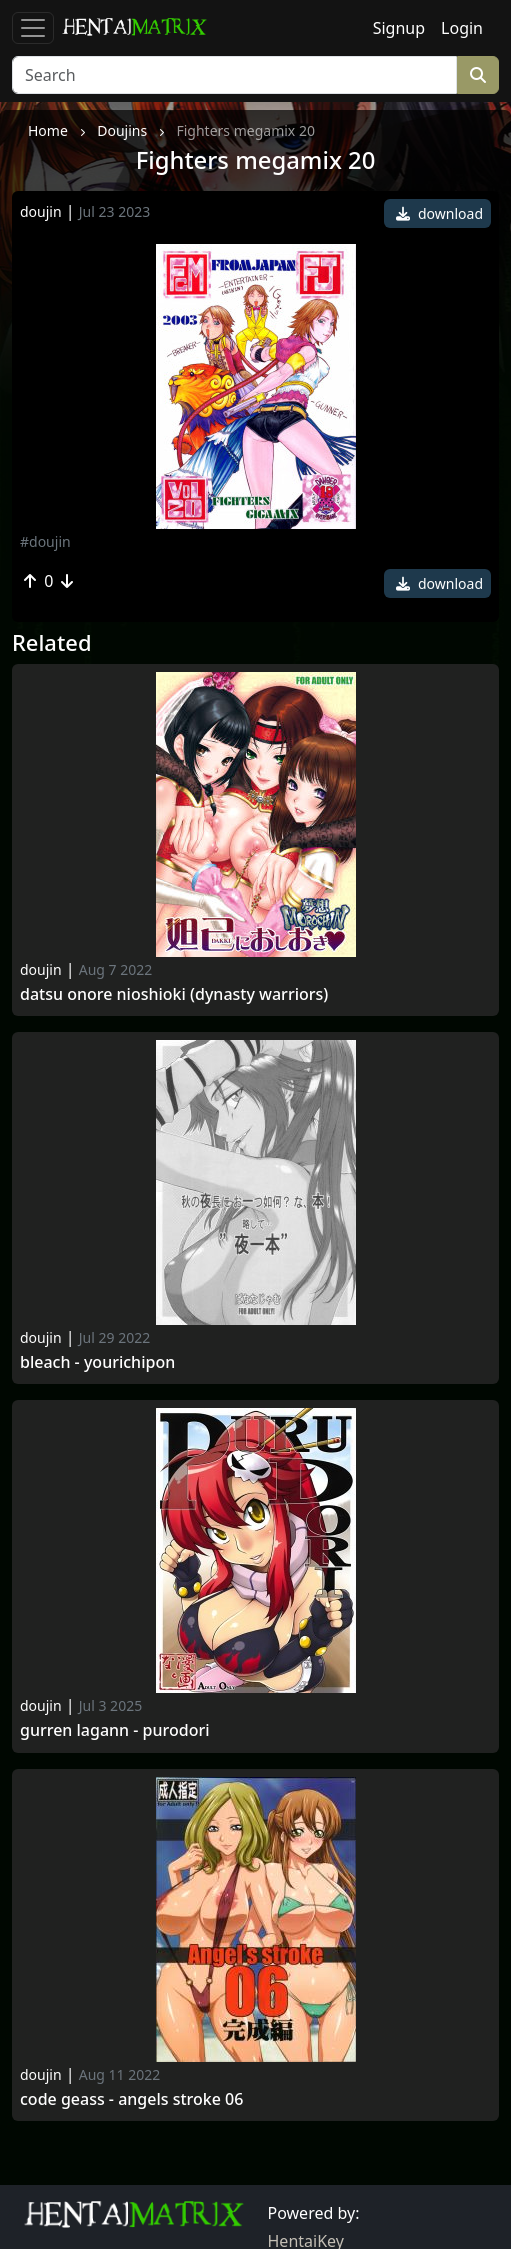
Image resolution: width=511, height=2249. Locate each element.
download (439, 213)
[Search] (234, 75)
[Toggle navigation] (33, 28)
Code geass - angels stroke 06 (131, 2099)
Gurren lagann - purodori (115, 1730)
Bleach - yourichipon (97, 1362)
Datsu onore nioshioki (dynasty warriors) (174, 994)
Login (462, 28)
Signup (399, 28)
